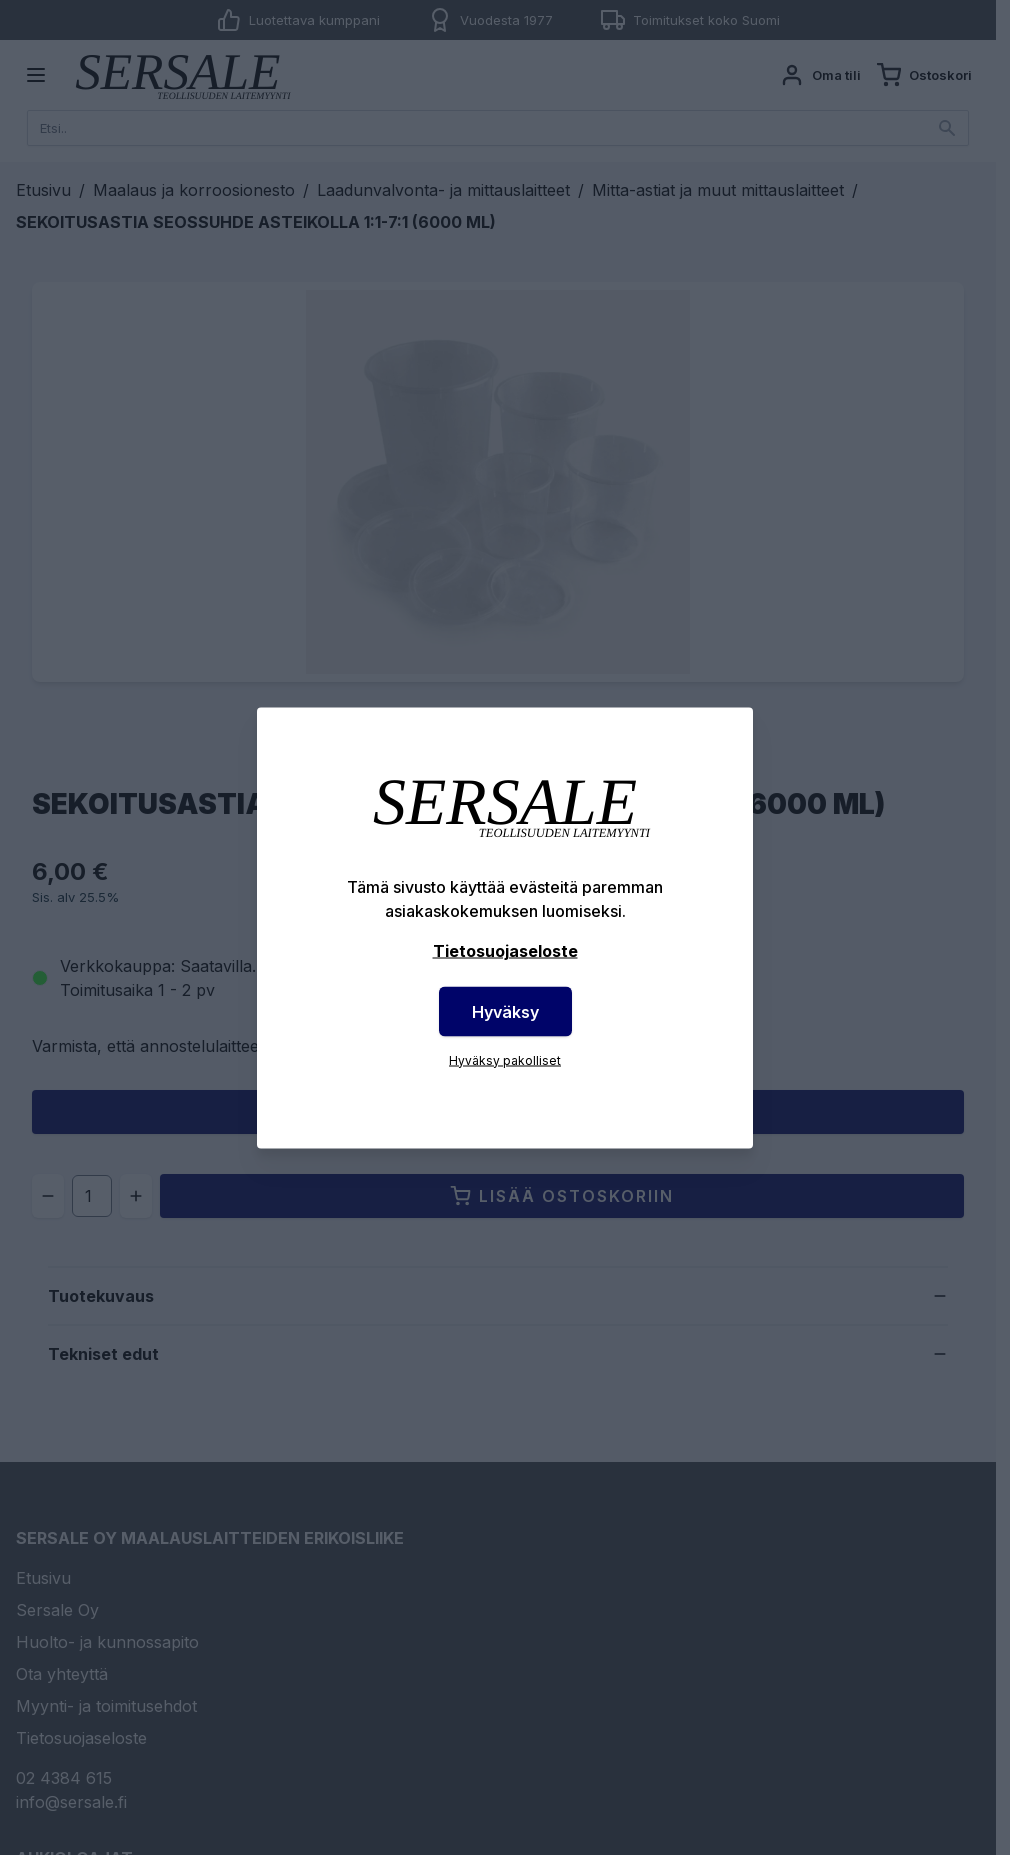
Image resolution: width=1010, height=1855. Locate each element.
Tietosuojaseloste (505, 950)
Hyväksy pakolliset (505, 1059)
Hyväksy (505, 1011)
